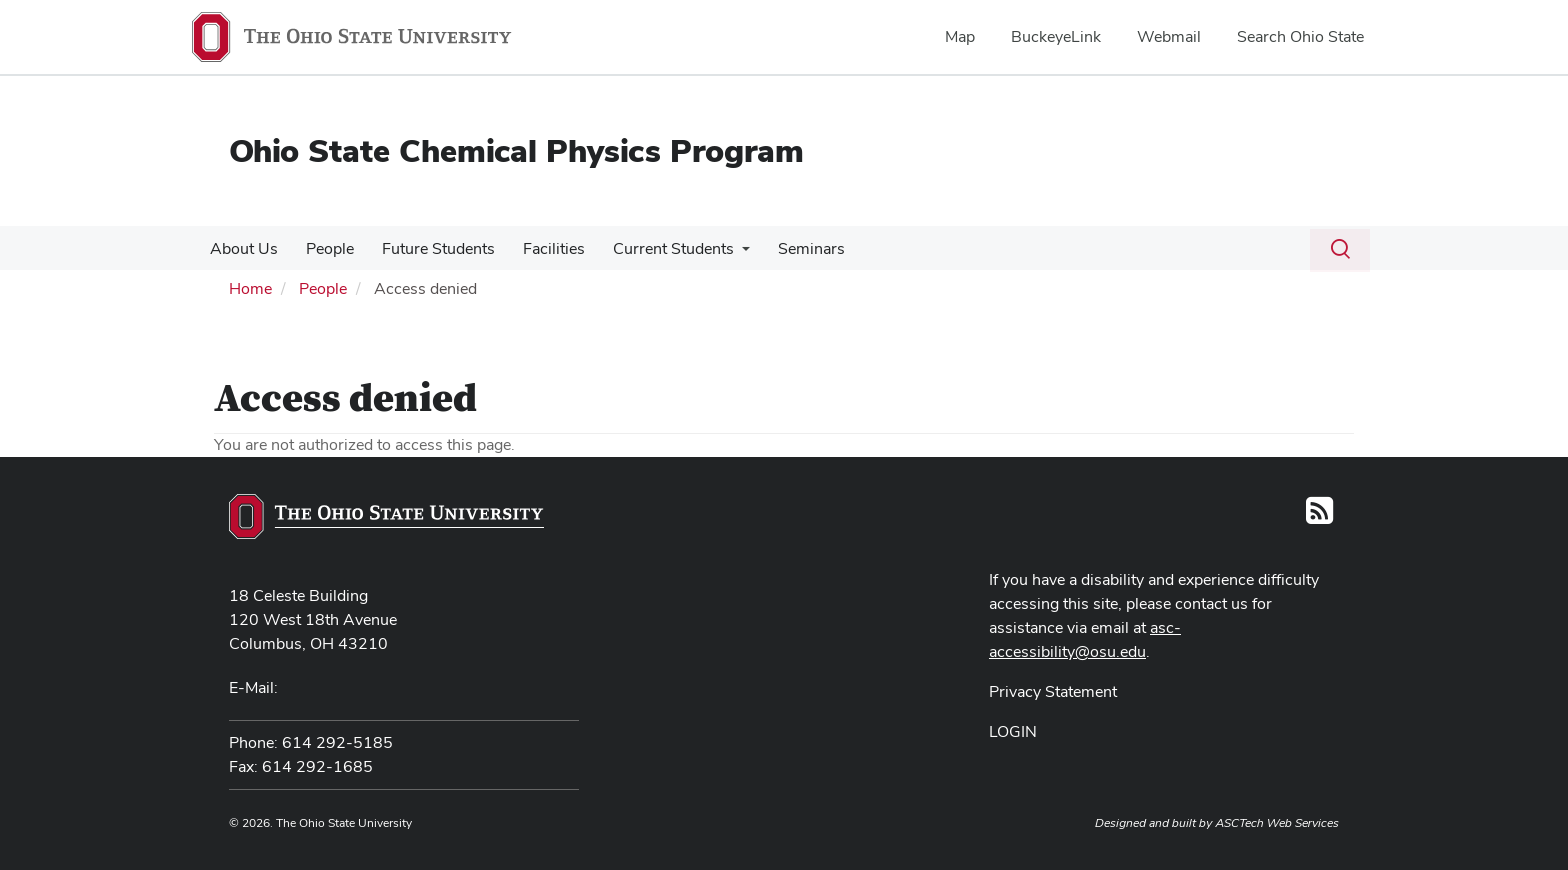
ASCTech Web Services (1277, 823)
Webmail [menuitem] (1169, 36)
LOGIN (1013, 731)
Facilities (540, 248)
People (324, 248)
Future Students (428, 248)
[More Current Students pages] (724, 254)
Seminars (789, 248)
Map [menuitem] (960, 36)
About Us (242, 248)
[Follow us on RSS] (1319, 516)
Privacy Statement (1053, 691)
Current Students (655, 248)
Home (250, 288)
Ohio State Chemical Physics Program (516, 150)
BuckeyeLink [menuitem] (1056, 36)
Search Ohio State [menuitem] (1300, 36)
